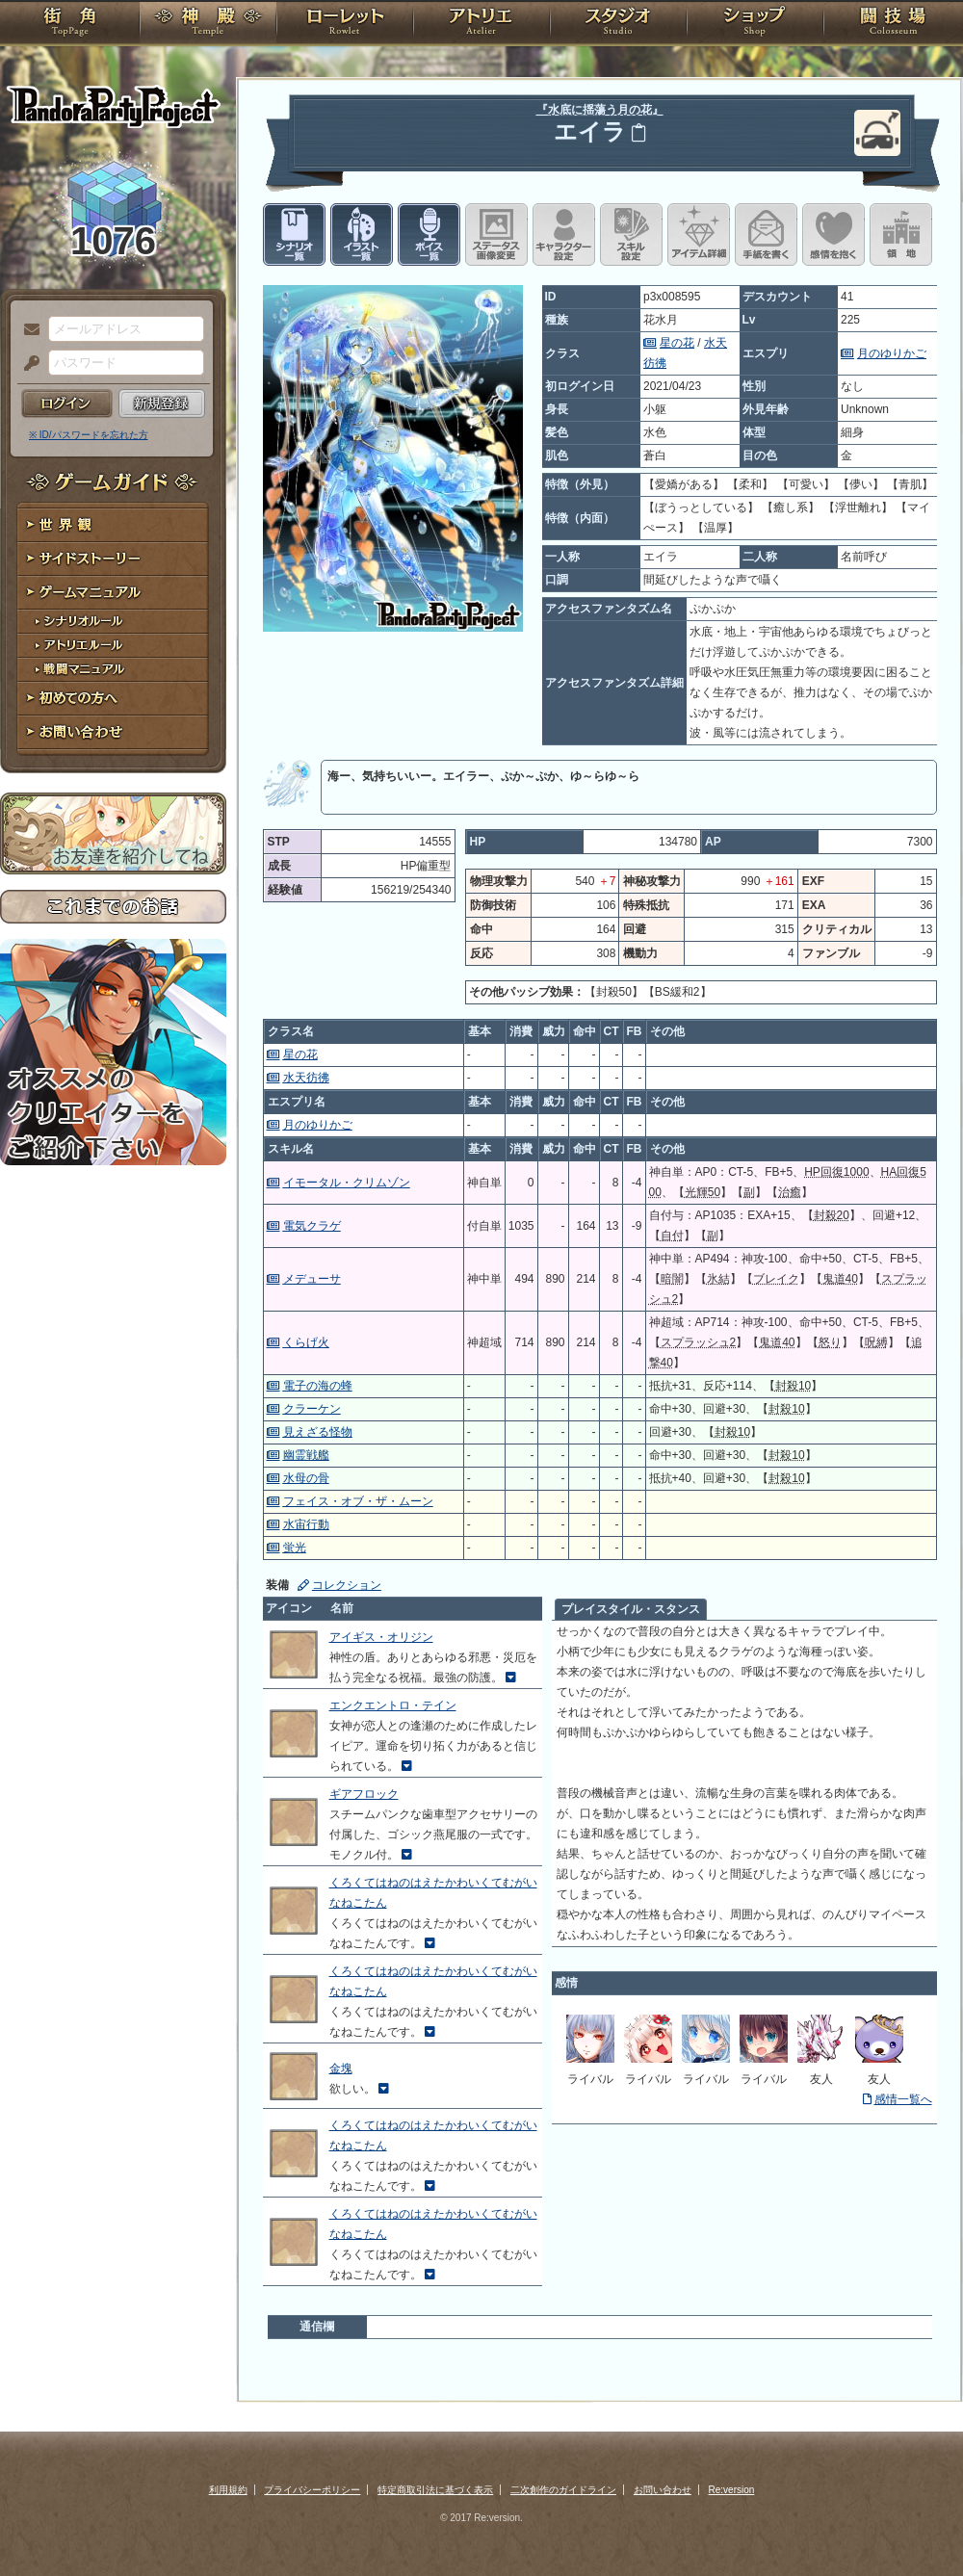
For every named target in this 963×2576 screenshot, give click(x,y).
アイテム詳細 (698, 234)
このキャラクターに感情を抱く (833, 234)
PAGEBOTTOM (915, 2523)
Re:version (732, 2490)
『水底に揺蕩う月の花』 (600, 110)
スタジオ (618, 24)
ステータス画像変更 (496, 234)
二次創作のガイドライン (563, 2490)
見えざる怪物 (317, 1432)
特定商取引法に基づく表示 (435, 2490)
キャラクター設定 (564, 234)
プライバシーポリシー (312, 2490)
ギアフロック (364, 1794)
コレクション (346, 1585)
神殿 (208, 24)
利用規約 (228, 2490)
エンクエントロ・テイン (392, 1705)
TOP (70, 24)
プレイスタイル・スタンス (630, 1609)
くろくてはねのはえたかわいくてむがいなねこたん (433, 1893)
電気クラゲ (312, 1226)
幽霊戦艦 (306, 1455)
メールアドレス (26, 330)
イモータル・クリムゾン (346, 1182)
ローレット (344, 24)
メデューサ (312, 1279)
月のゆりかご (891, 353)
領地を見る (901, 234)
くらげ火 (306, 1342)
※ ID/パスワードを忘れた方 (88, 434)
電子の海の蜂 (317, 1385)
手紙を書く (766, 234)
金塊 (340, 2068)
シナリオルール (113, 622)
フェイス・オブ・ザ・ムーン (358, 1501)
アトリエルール (113, 646)
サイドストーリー (113, 559)
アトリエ (481, 24)
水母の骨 (306, 1478)
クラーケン (312, 1409)
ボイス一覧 (429, 234)
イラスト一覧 (361, 234)
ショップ (755, 24)
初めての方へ (113, 699)
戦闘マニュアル (113, 670)
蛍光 (294, 1547)
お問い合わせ (113, 732)
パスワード (26, 364)
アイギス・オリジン (381, 1637)
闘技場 (893, 24)
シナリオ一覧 (294, 234)
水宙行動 (306, 1524)
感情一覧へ (903, 2099)
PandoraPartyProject (113, 106)
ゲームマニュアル (113, 593)
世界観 (113, 525)
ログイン (67, 403)
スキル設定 (631, 234)
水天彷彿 (306, 1077)
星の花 (677, 343)
